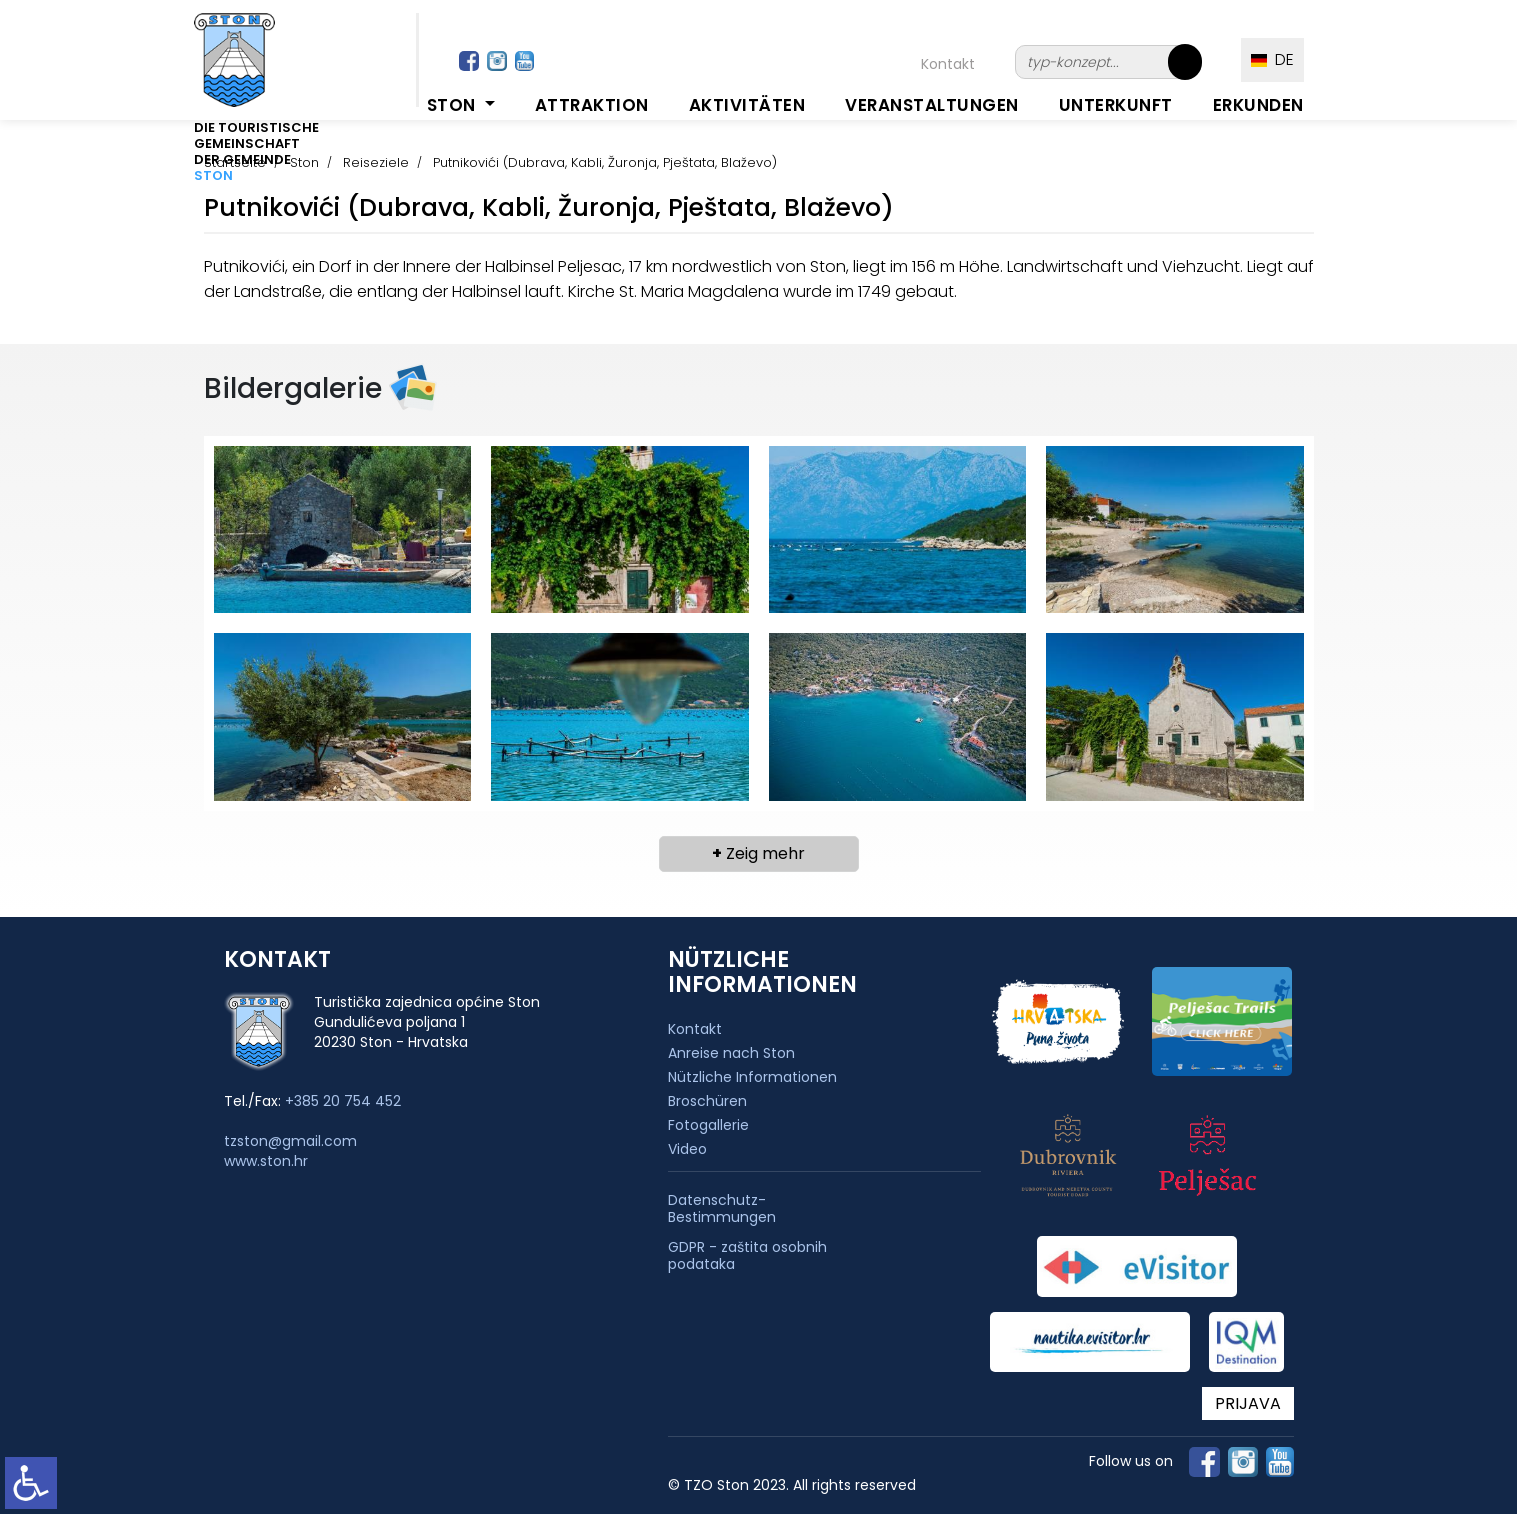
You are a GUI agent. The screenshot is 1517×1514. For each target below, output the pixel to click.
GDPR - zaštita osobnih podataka (747, 1256)
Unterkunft (1116, 105)
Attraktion (592, 105)
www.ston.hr (266, 1161)
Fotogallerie (708, 1125)
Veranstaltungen (932, 105)
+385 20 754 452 (343, 1101)
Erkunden (1258, 105)
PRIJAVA (1248, 1403)
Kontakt (948, 64)
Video (687, 1149)
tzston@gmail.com (290, 1141)
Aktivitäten (747, 105)
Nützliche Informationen (752, 1077)
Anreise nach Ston (731, 1053)
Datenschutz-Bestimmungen (722, 1209)
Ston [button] (454, 105)
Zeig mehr (758, 853)
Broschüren (707, 1101)
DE (1272, 59)
